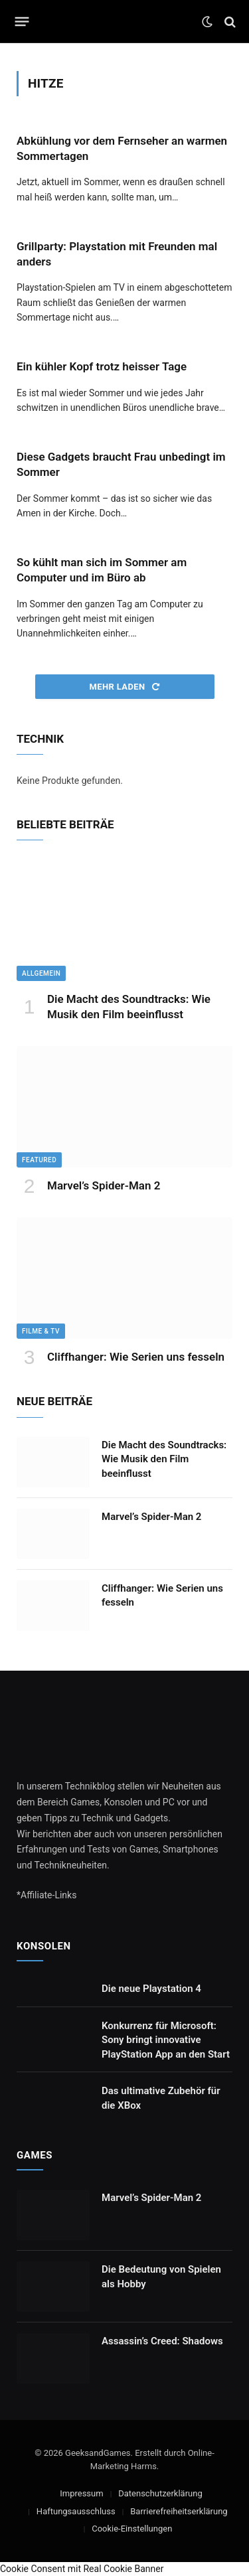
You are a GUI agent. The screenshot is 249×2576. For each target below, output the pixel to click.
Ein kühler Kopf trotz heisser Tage (102, 366)
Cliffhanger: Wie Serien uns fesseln (135, 1356)
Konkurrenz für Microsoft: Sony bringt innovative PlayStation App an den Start (166, 2040)
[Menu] (22, 22)
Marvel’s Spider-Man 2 (103, 1185)
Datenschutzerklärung (160, 2493)
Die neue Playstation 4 (151, 1989)
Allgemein (41, 973)
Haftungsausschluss (76, 2511)
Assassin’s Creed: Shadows (162, 2341)
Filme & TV (41, 1331)
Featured (39, 1160)
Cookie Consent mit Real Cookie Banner (81, 2568)
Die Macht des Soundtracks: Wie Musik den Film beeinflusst (164, 1459)
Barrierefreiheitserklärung (178, 2511)
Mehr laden (124, 687)
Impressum (81, 2493)
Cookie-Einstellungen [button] (132, 2529)
